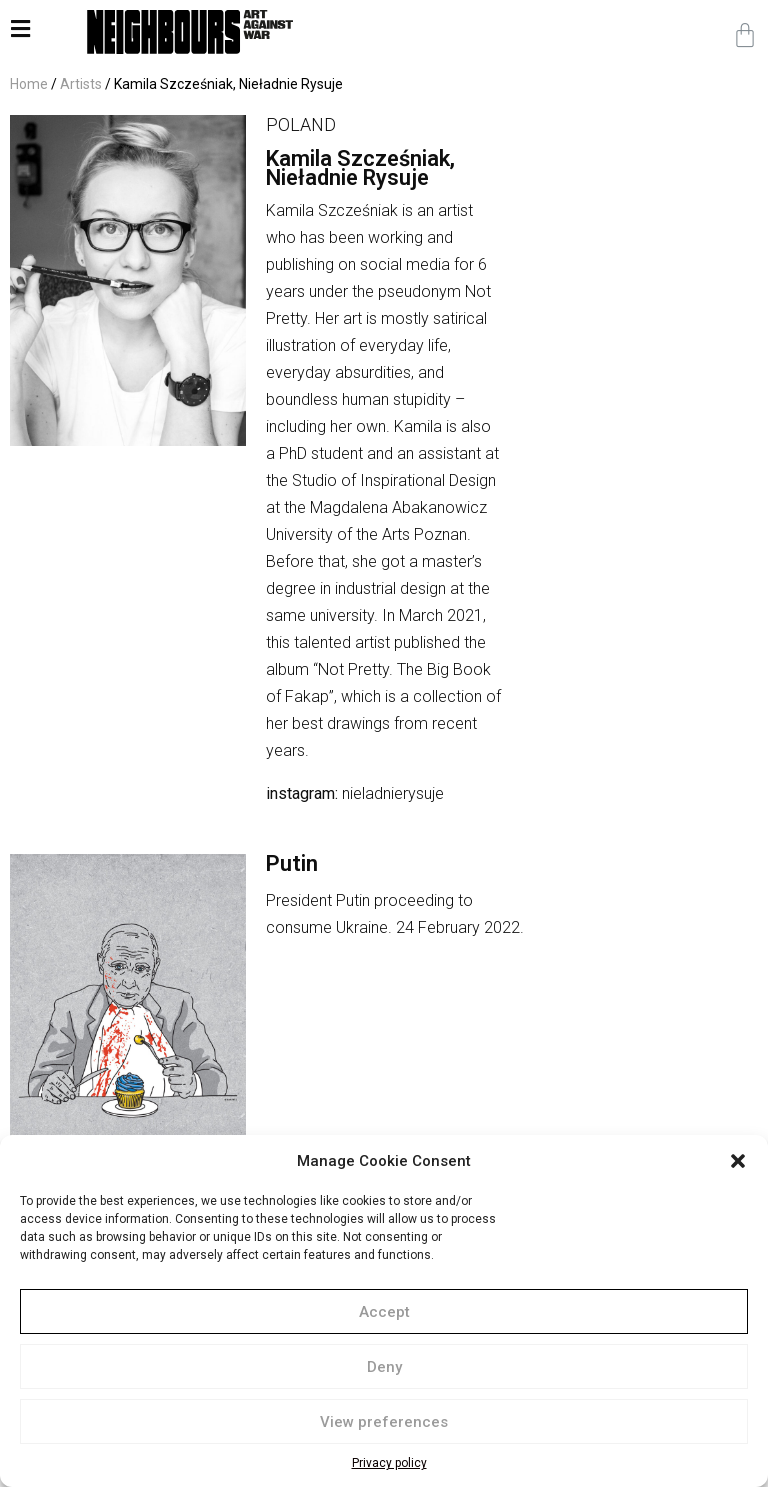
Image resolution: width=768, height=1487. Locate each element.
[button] (738, 1161)
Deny (384, 1367)
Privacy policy (389, 1463)
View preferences (384, 1422)
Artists (81, 84)
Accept (384, 1312)
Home (29, 84)
